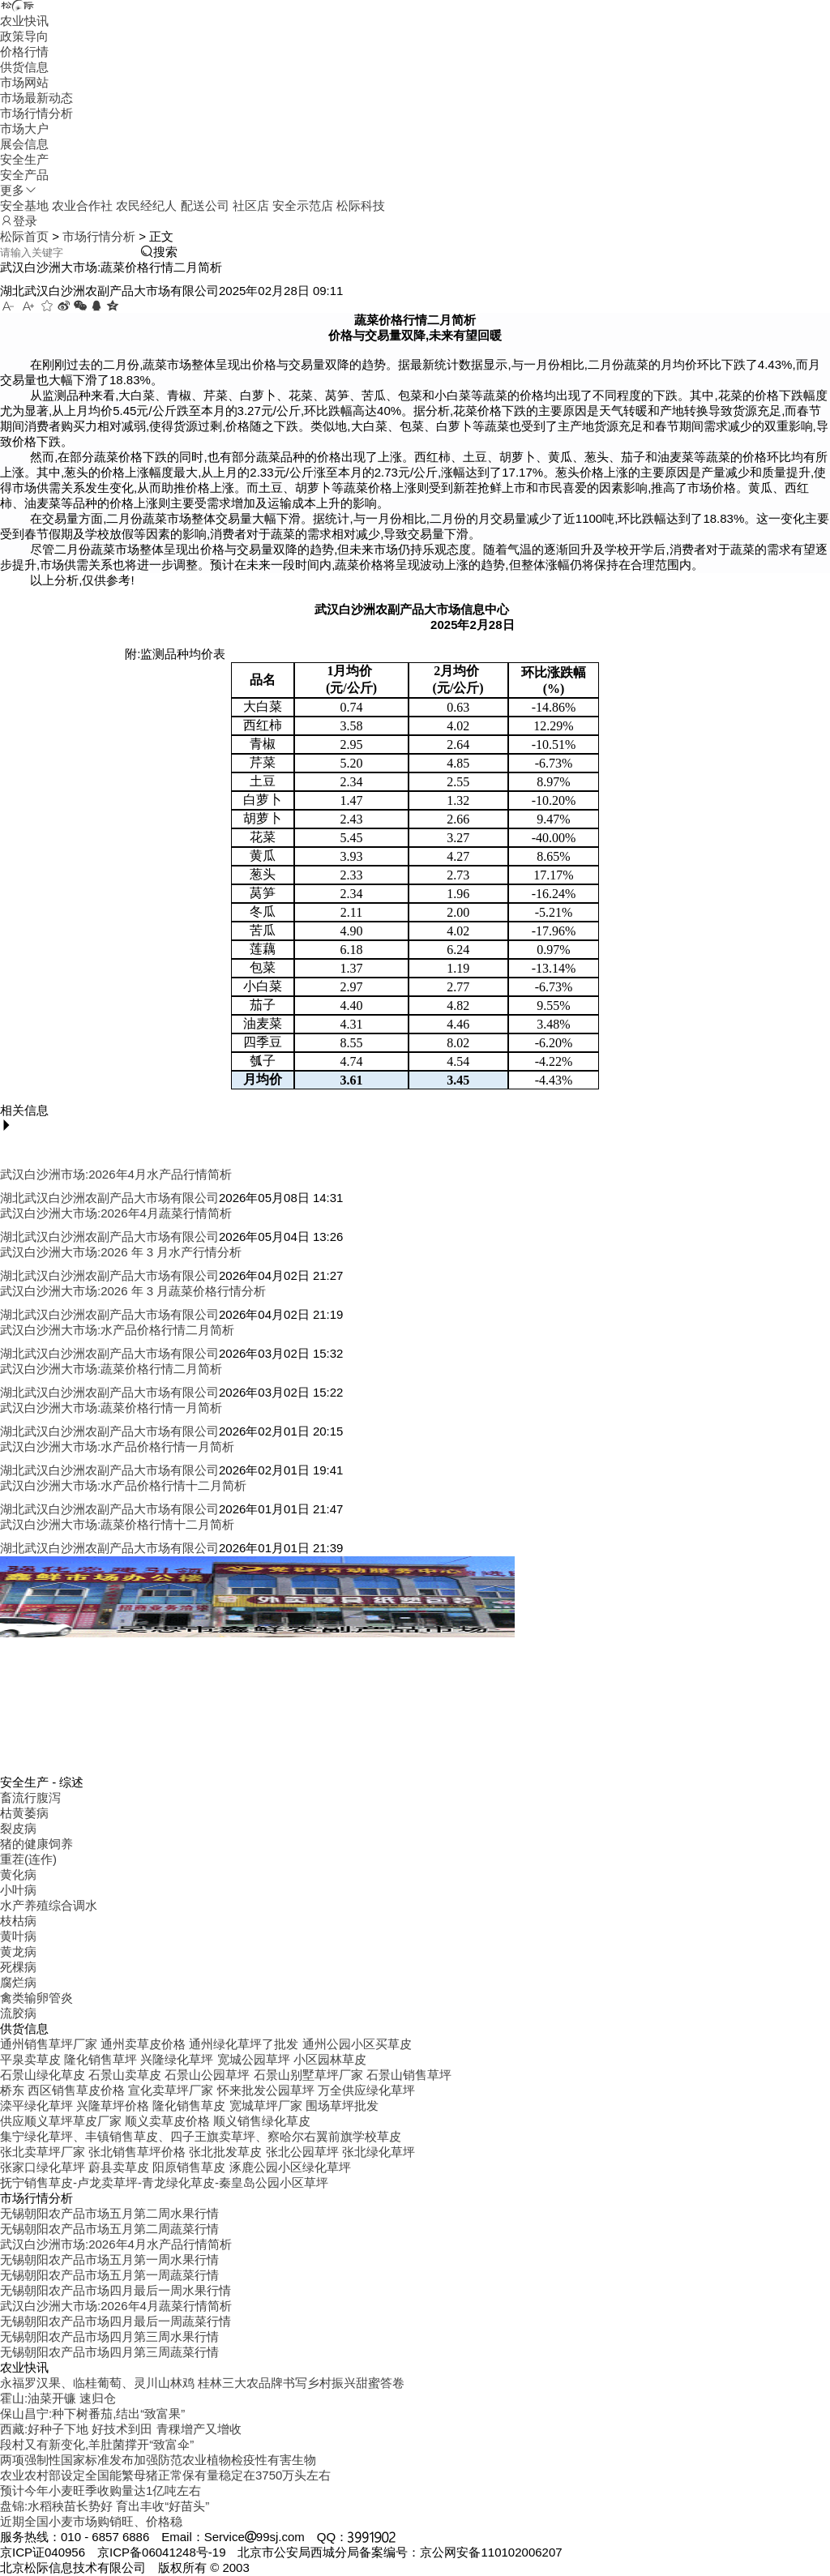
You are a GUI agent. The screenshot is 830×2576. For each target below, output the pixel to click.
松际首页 (24, 236)
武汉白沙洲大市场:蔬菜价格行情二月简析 (111, 1369)
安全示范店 (302, 205)
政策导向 (24, 36)
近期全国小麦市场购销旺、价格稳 (91, 2521)
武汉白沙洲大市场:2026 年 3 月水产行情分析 (121, 1252)
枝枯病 (18, 1921)
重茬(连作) (28, 1859)
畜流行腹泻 (30, 1797)
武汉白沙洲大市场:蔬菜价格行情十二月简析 (117, 1524)
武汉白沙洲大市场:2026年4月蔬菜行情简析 (116, 1213)
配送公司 (205, 205)
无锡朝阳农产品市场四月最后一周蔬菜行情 (115, 2321)
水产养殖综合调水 (48, 1905)
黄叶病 (18, 1936)
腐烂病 (18, 1982)
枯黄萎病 (24, 1813)
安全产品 (24, 175)
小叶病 (18, 1890)
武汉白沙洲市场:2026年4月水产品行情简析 (116, 1174)
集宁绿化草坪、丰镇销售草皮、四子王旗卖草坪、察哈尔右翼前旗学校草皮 (200, 2136)
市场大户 (24, 128)
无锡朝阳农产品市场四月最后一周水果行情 (115, 2290)
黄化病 (18, 1874)
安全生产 (24, 159)
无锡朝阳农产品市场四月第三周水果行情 (109, 2336)
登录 (18, 221)
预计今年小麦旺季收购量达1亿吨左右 (100, 2490)
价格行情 (24, 51)
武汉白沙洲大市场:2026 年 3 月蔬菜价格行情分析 (133, 1291)
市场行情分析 (36, 113)
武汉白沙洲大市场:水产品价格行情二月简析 (117, 1330)
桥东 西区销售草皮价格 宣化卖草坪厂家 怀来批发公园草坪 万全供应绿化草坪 (207, 2090)
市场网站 (24, 82)
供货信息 (24, 67)
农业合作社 (82, 205)
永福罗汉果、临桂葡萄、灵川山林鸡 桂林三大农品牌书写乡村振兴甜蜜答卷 (202, 2383)
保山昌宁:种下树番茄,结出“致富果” (92, 2413)
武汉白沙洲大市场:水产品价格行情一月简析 (117, 1446)
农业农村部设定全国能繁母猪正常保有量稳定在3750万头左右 (165, 2475)
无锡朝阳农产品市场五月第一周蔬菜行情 (109, 2275)
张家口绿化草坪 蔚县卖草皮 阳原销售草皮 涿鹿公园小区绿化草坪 (175, 2167)
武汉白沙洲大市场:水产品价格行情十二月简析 (123, 1485)
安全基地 (24, 205)
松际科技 (360, 205)
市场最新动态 (36, 98)
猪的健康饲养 (36, 1844)
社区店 (251, 205)
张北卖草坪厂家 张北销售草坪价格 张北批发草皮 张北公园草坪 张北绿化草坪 (207, 2152)
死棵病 (18, 1967)
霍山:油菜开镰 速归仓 (58, 2398)
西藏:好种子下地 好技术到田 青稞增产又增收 (121, 2429)
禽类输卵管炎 (36, 1998)
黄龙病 (18, 1951)
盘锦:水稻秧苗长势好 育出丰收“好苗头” (104, 2506)
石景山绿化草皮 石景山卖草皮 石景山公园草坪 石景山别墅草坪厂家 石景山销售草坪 (225, 2075)
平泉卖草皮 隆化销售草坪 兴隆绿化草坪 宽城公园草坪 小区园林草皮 (183, 2059)
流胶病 (18, 2013)
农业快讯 (24, 21)
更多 (18, 190)
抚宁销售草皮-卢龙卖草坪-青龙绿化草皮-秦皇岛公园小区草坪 (164, 2182)
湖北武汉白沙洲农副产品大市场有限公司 (109, 1198)
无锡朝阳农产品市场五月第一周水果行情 (109, 2259)
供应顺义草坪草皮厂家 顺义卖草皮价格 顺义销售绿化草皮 (155, 2121)
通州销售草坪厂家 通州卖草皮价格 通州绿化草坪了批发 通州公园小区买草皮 (206, 2044)
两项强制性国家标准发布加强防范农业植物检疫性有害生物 (158, 2460)
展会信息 (24, 144)
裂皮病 (18, 1828)
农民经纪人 (146, 205)
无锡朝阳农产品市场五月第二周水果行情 (109, 2213)
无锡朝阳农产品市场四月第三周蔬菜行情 (109, 2352)
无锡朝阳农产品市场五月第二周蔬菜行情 (109, 2229)
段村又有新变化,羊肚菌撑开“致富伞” (97, 2444)
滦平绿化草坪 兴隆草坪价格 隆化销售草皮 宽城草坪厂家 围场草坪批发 (189, 2105)
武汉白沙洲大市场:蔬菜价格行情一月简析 (111, 1407)
